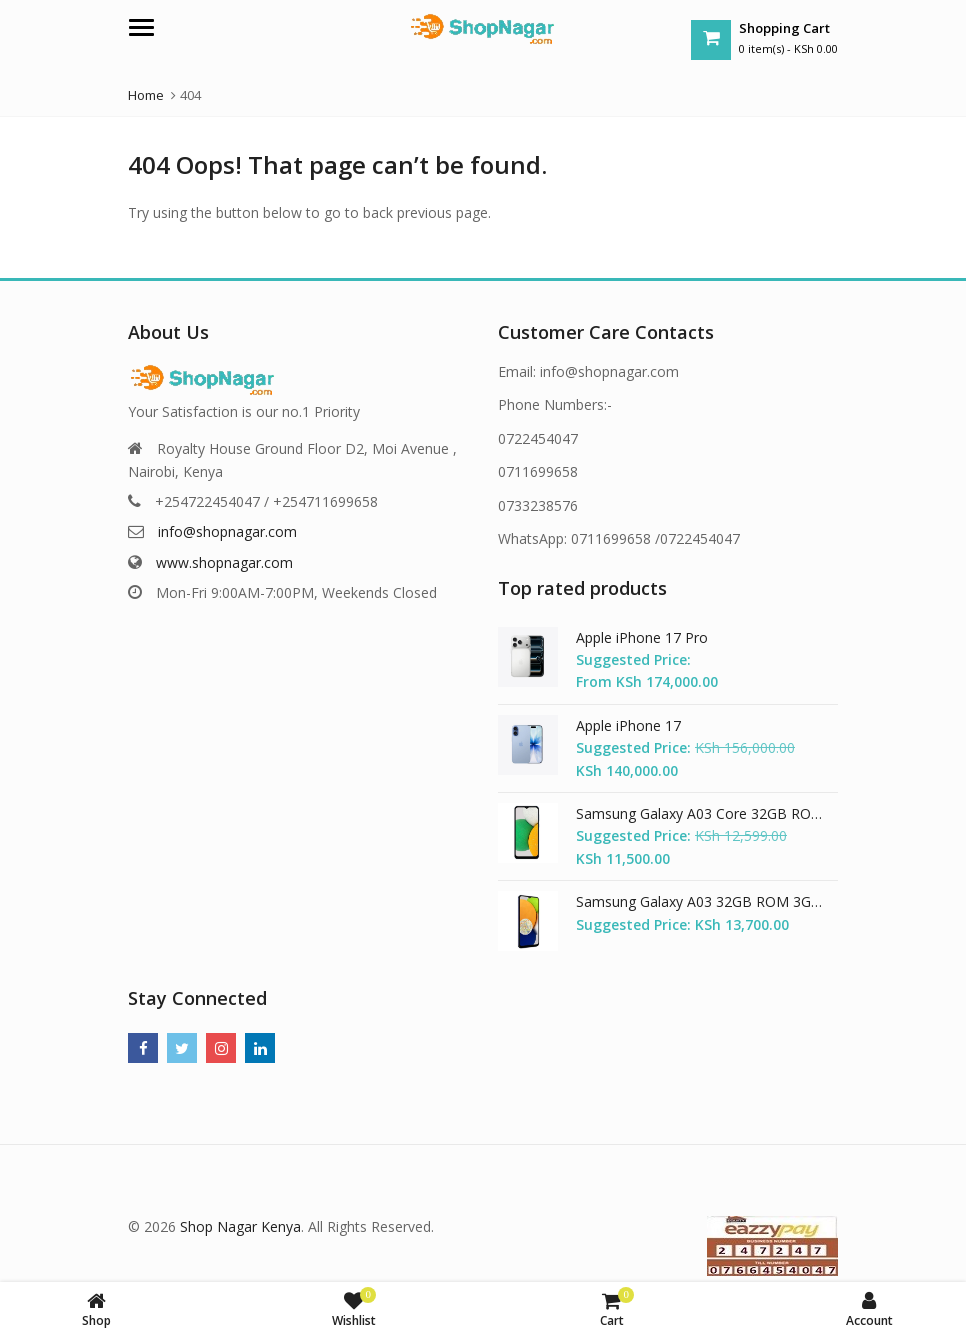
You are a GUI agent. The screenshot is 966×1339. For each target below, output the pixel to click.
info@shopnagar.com (227, 531)
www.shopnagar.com (224, 562)
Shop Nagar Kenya (240, 1226)
